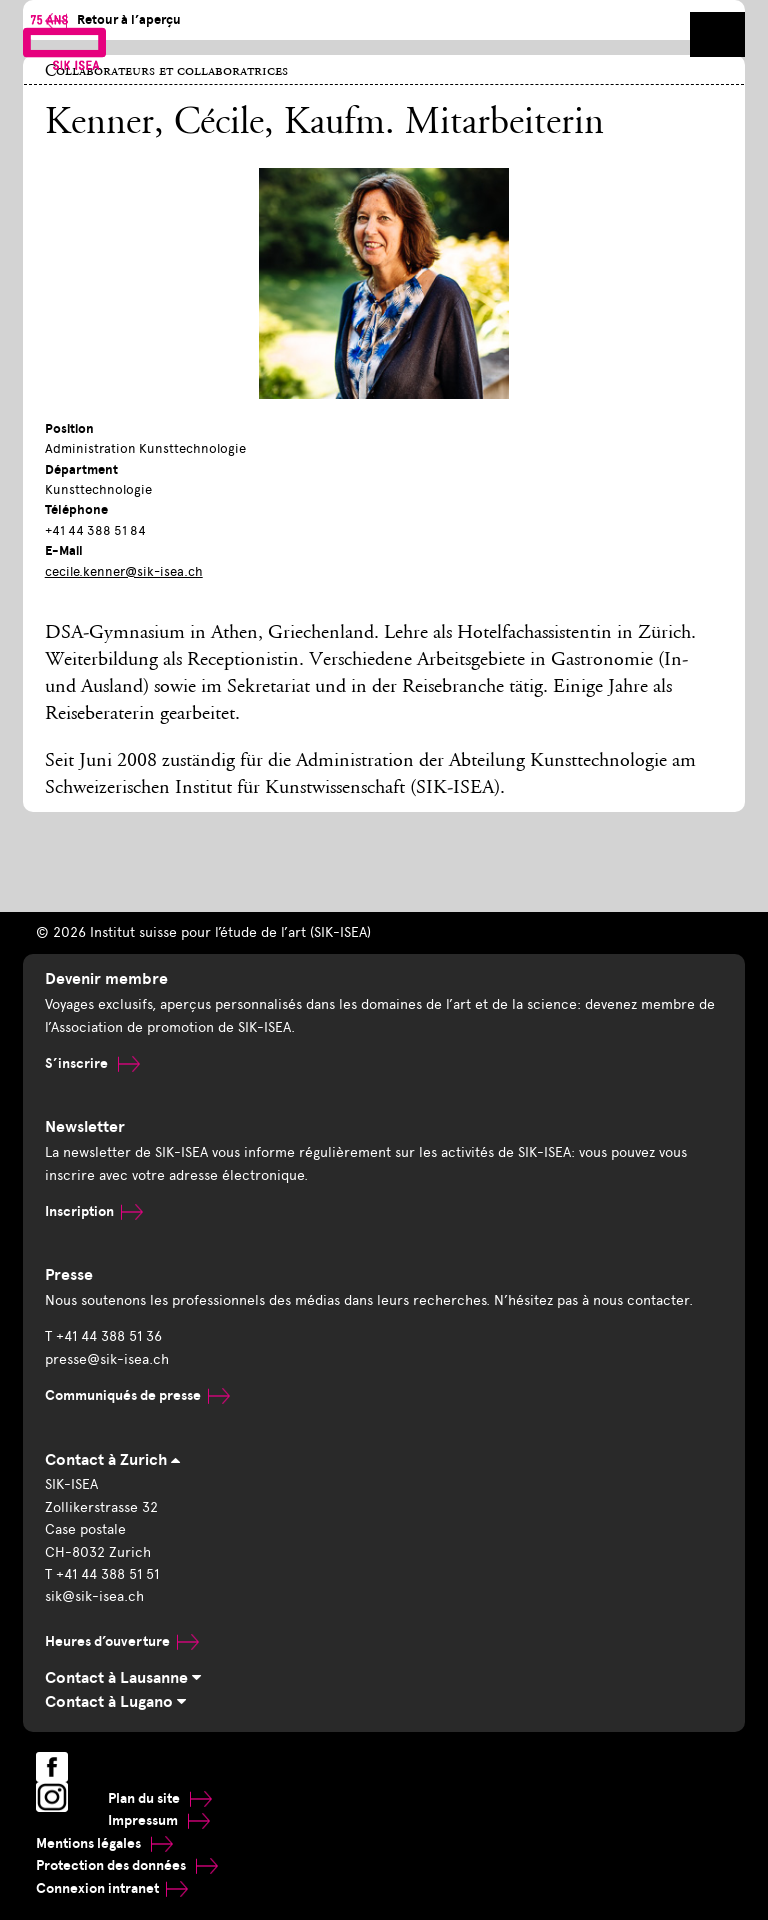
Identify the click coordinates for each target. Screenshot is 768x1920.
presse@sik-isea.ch (107, 1359)
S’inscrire (92, 1063)
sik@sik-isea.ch (94, 1596)
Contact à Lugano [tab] (115, 1702)
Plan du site (160, 1798)
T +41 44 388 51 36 (103, 1336)
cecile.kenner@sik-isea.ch (124, 571)
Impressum (159, 1820)
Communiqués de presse (137, 1395)
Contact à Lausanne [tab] (123, 1678)
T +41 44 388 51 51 (102, 1574)
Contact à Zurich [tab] (112, 1460)
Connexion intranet (112, 1888)
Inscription (94, 1211)
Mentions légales (104, 1843)
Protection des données (127, 1865)
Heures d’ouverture (122, 1641)
